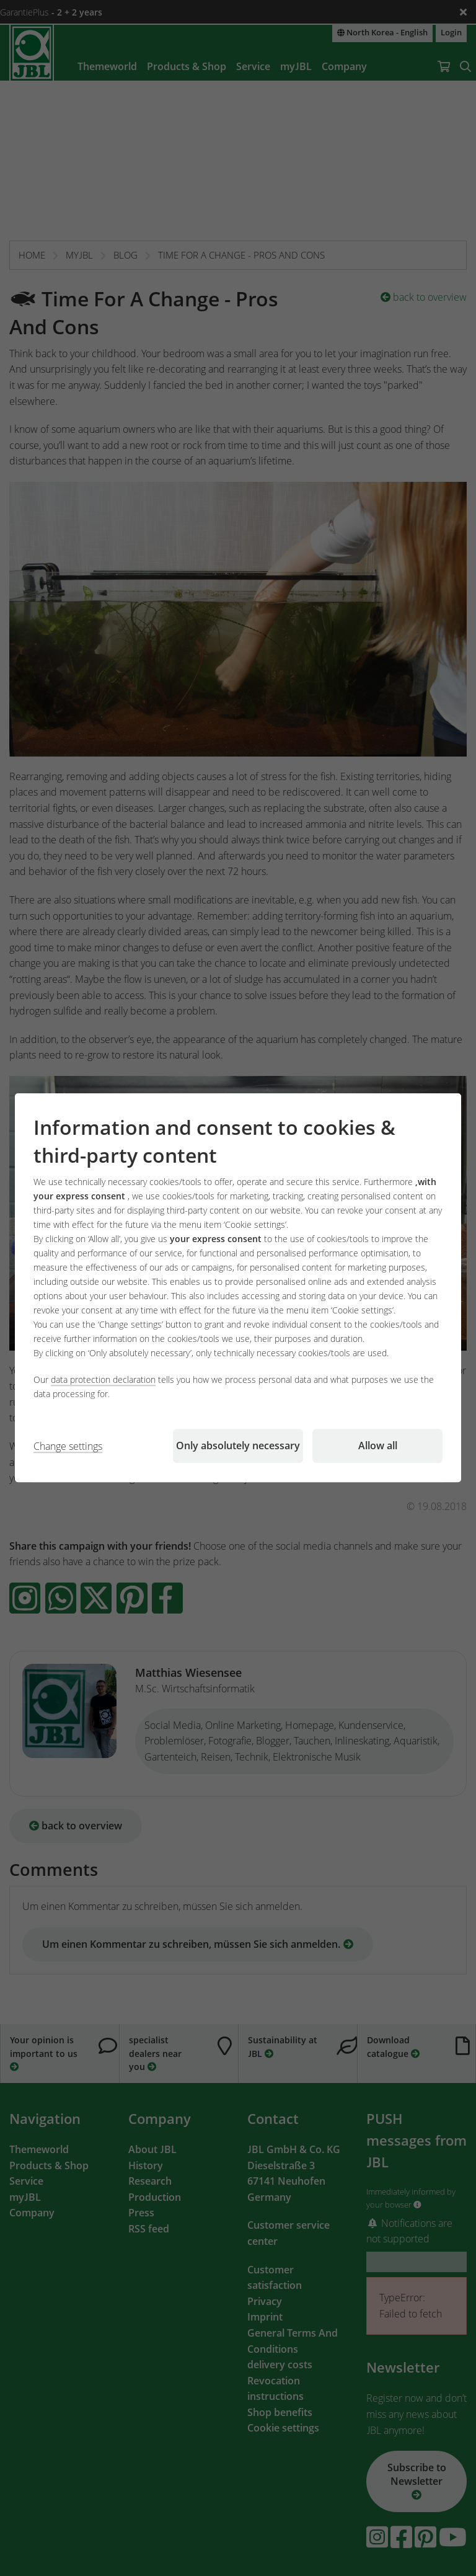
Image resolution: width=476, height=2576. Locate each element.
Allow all (377, 1446)
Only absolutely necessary (238, 1446)
